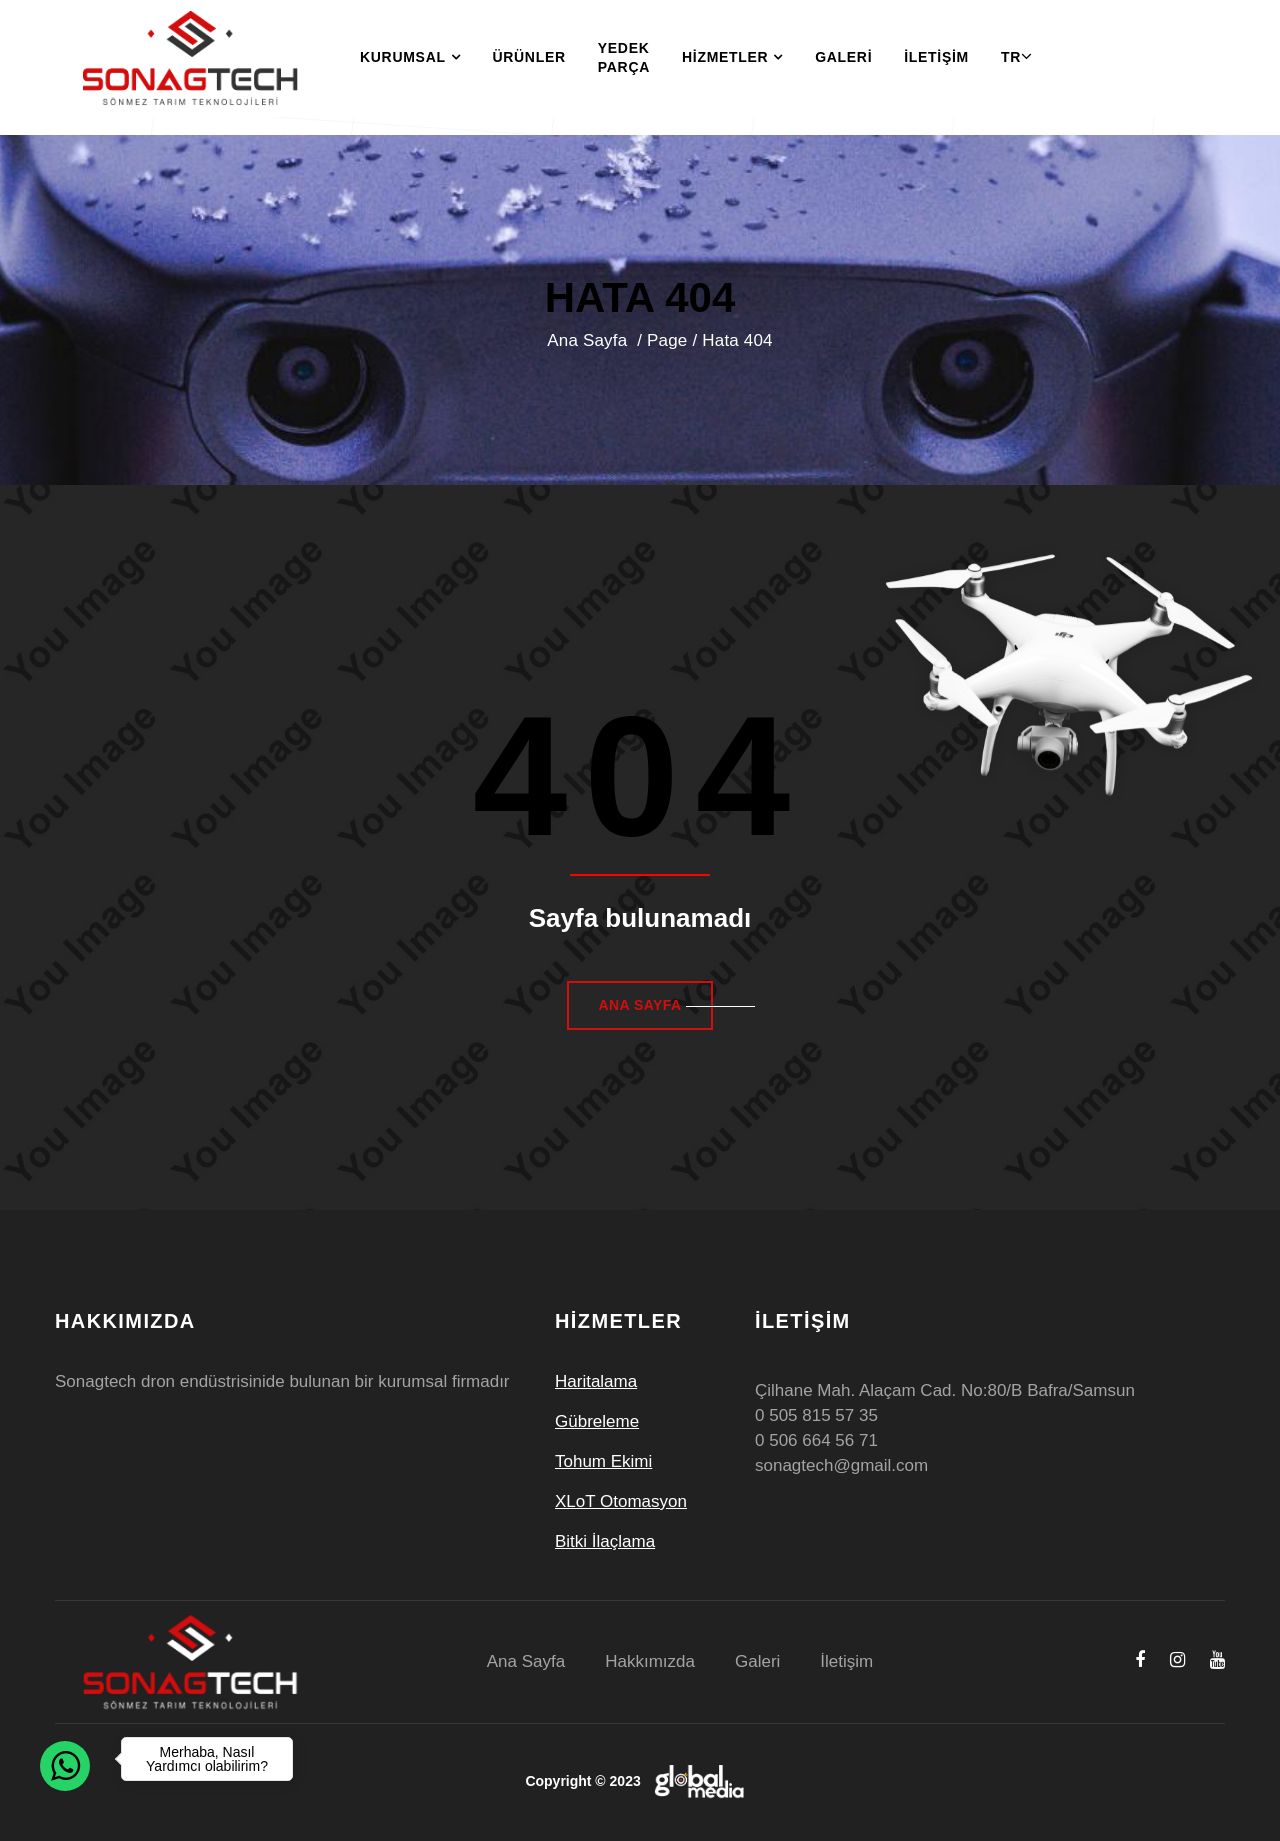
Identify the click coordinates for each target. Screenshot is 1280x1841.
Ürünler (528, 57)
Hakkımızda (650, 1661)
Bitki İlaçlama (605, 1541)
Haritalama (596, 1381)
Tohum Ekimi (603, 1461)
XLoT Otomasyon (621, 1501)
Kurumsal (410, 57)
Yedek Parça (624, 57)
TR (1011, 57)
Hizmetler (732, 57)
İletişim (936, 57)
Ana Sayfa (589, 340)
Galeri (843, 57)
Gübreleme (597, 1421)
